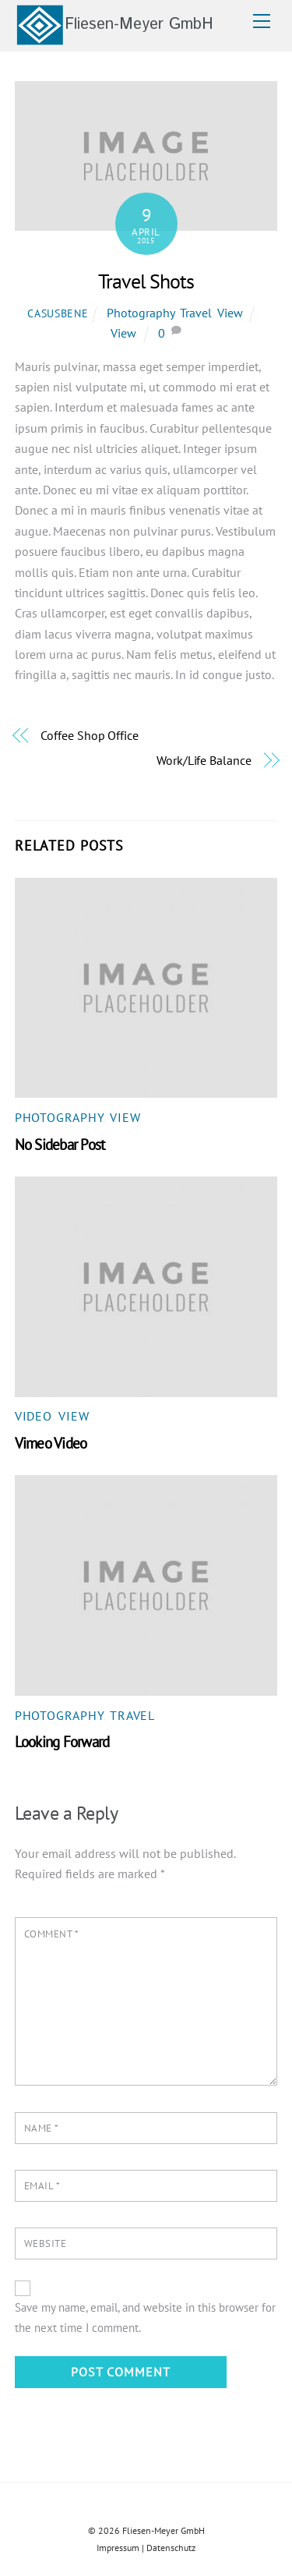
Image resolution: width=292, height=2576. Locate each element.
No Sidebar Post (59, 1144)
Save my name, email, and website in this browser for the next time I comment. (145, 2317)
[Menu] (261, 21)
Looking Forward (62, 1741)
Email (42, 2185)
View (230, 312)
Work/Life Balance (204, 760)
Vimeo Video (51, 1443)
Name (41, 2128)
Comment (51, 1934)
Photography (140, 312)
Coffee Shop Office (89, 735)
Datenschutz (170, 2547)
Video (33, 1416)
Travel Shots (146, 281)
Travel (196, 312)
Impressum (118, 2547)
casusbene (57, 313)
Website (45, 2243)
